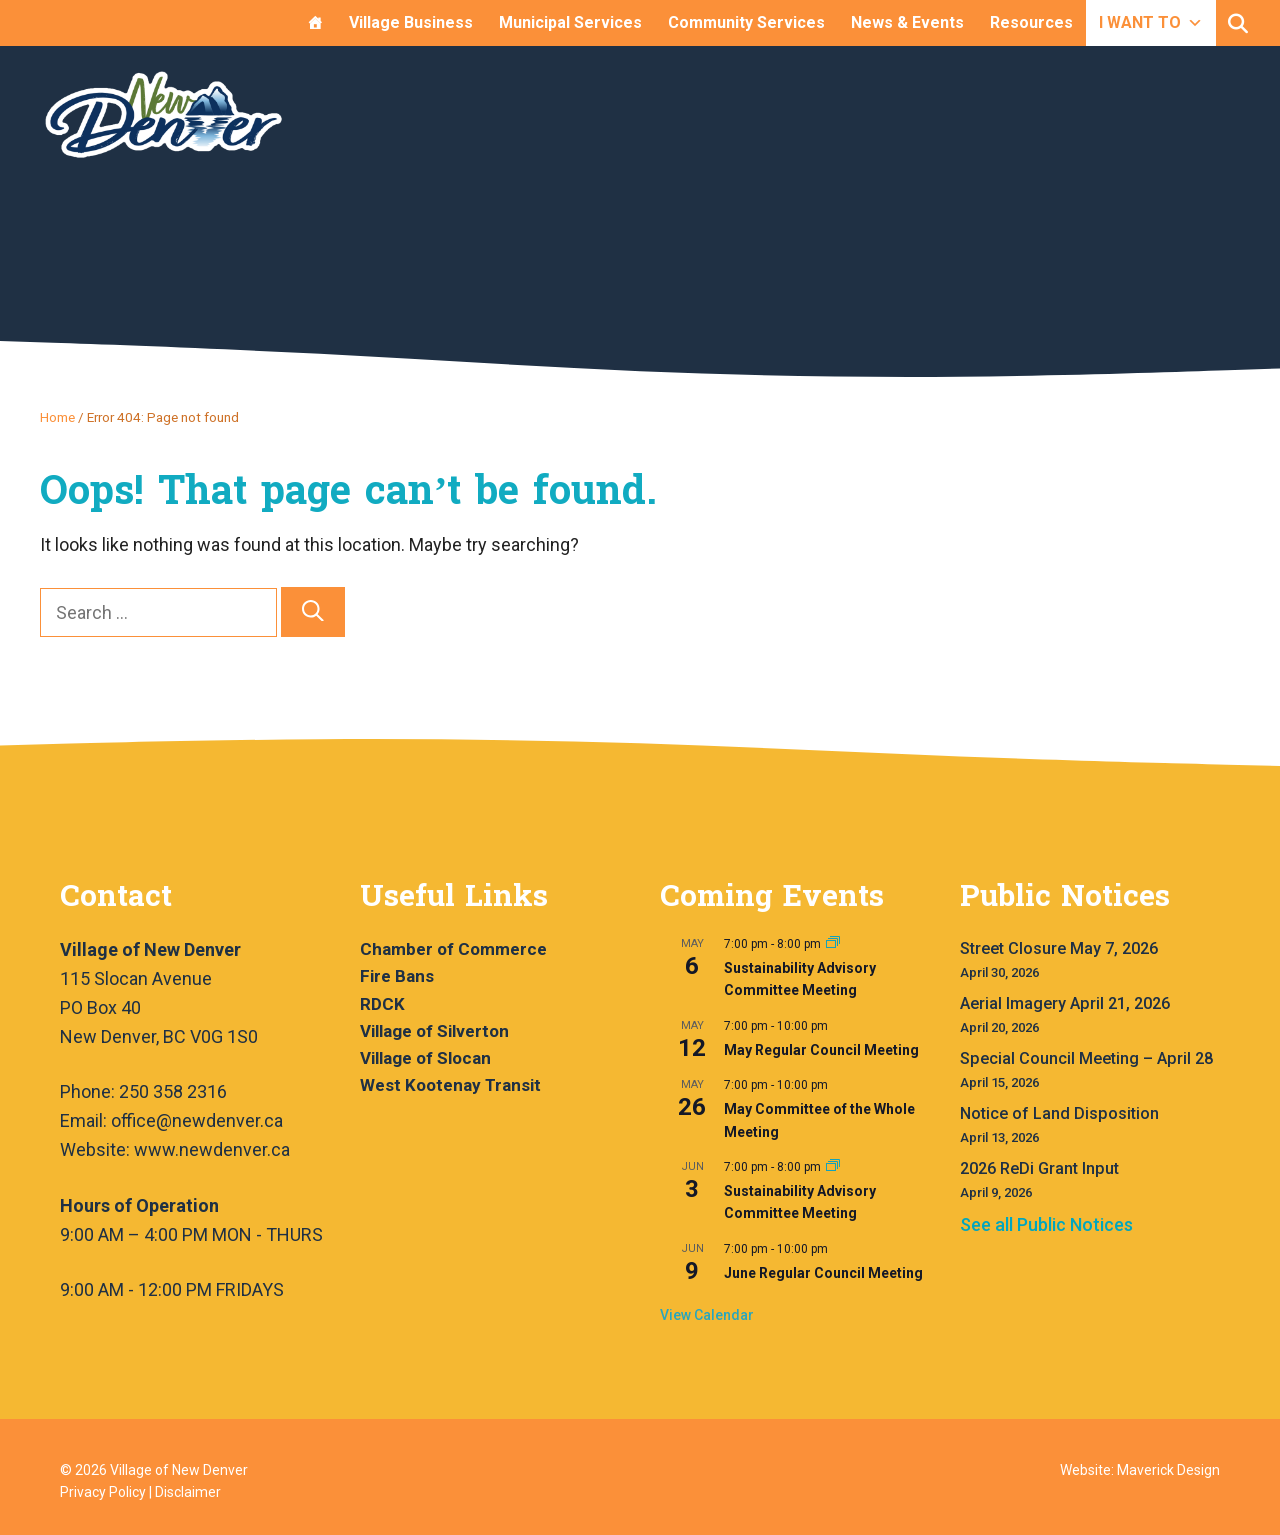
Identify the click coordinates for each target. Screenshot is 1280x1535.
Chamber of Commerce (453, 949)
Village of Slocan (425, 1058)
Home (57, 417)
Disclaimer (188, 1492)
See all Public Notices (1046, 1224)
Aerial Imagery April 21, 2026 (1065, 1003)
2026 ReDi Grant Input (1039, 1168)
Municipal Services (570, 22)
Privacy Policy (103, 1492)
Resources (1031, 22)
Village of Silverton (434, 1031)
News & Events (907, 22)
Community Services (746, 22)
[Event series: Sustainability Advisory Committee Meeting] (833, 944)
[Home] (315, 23)
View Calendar (707, 1315)
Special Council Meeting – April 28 (1086, 1058)
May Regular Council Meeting (821, 1050)
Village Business (411, 22)
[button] (1238, 24)
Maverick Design (1168, 1470)
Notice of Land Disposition (1059, 1113)
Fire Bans (397, 976)
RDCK (382, 1004)
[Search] (313, 612)
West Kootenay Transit (450, 1085)
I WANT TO (1151, 22)
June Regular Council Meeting (823, 1273)
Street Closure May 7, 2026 (1059, 948)
